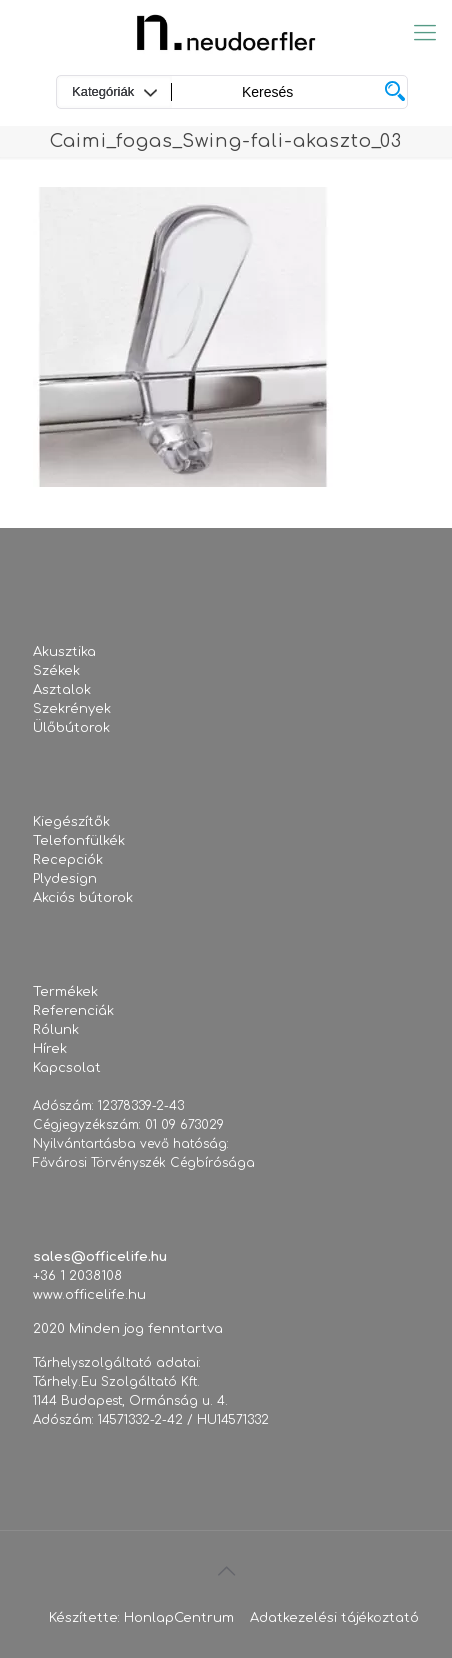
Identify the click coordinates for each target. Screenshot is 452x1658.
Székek (56, 671)
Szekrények (72, 709)
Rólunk (56, 1030)
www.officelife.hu (89, 1295)
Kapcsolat (67, 1068)
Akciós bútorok (83, 898)
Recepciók (68, 860)
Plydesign (65, 879)
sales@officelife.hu (100, 1257)
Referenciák (73, 1011)
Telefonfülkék (79, 841)
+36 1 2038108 (77, 1276)
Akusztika (64, 652)
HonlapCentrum (179, 1618)
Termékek (65, 992)
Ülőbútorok (71, 728)
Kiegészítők (71, 822)
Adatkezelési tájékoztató (334, 1618)
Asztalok (62, 690)
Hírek (50, 1049)
